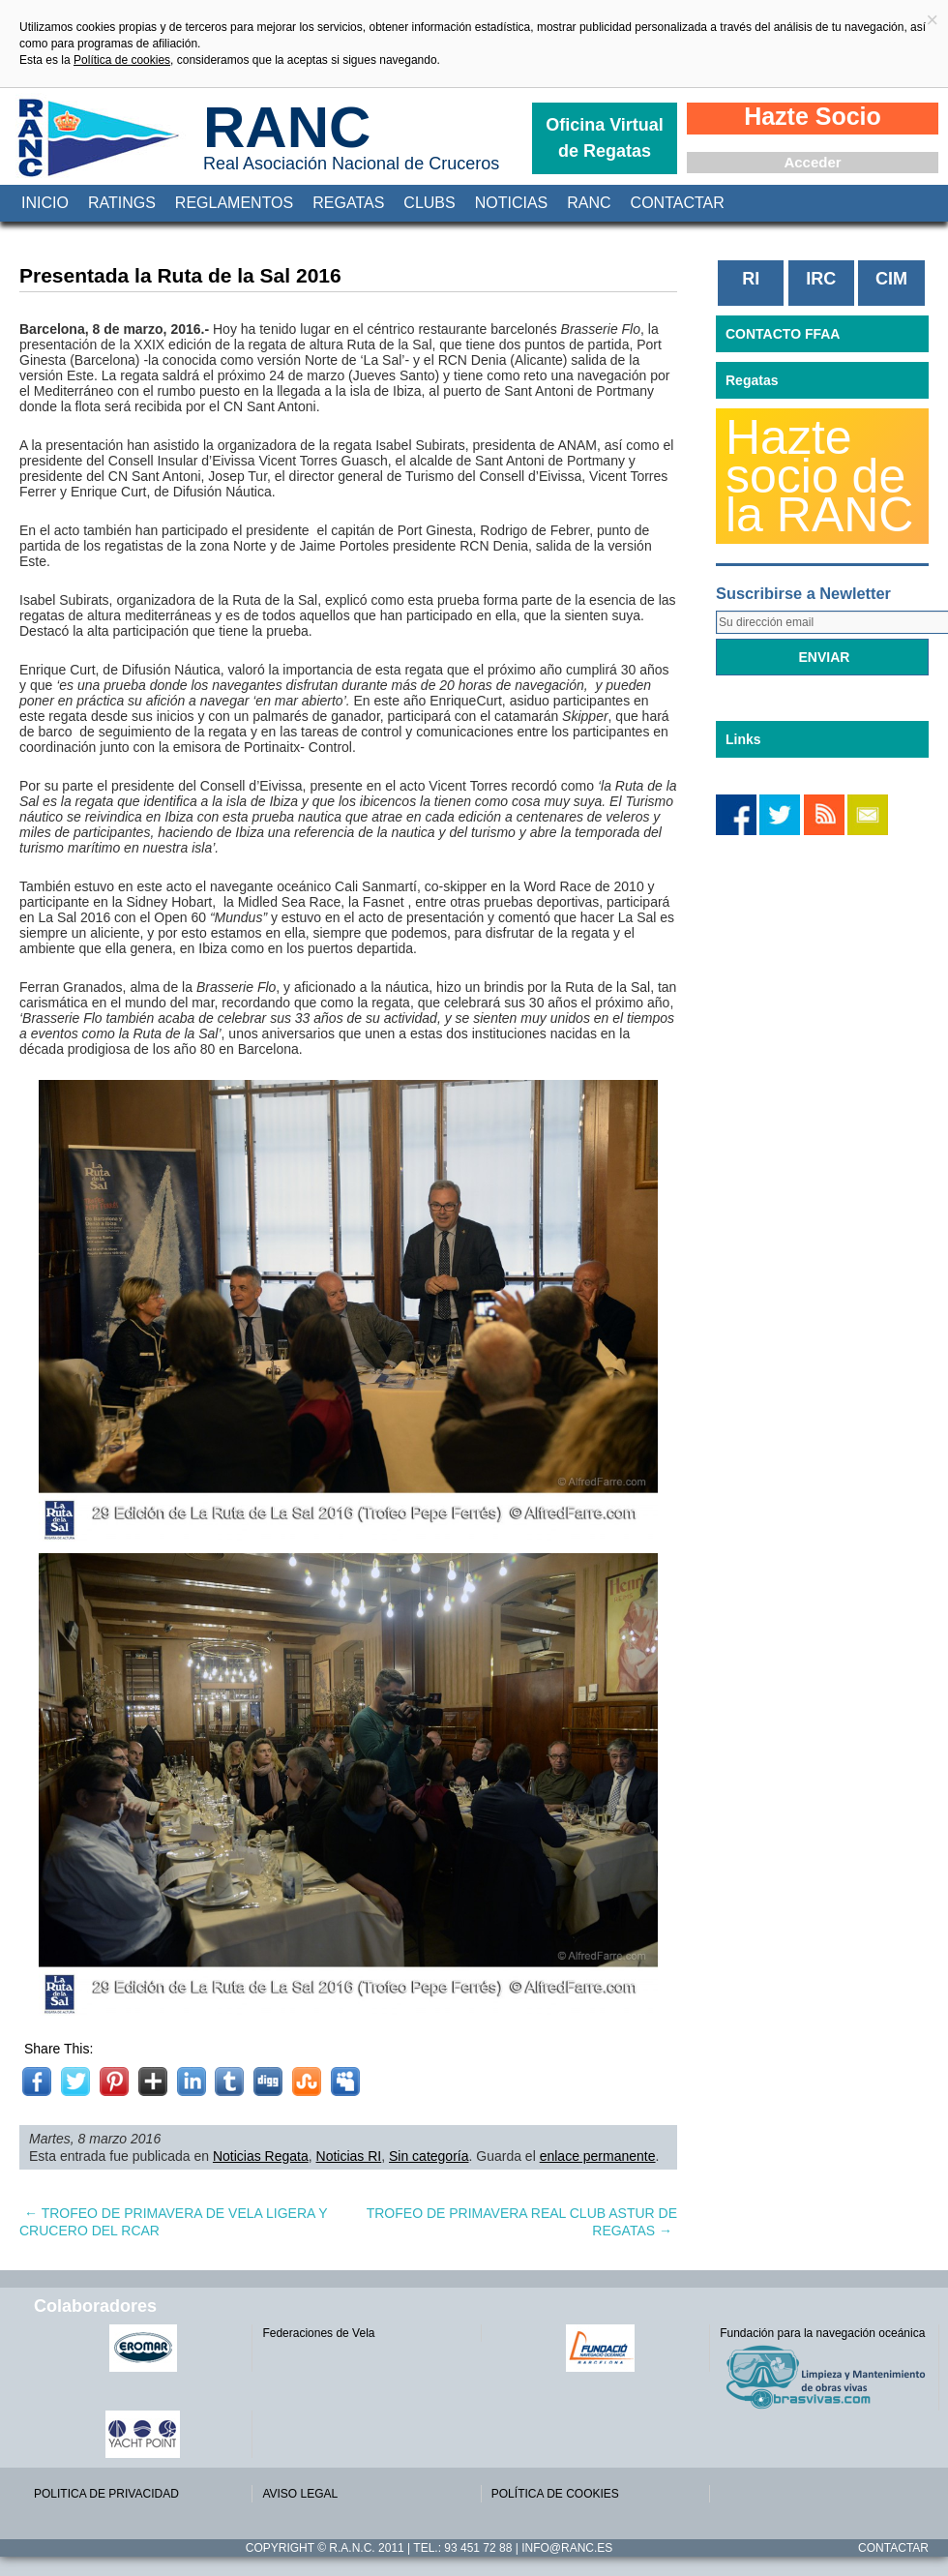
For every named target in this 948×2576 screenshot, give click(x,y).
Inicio (45, 203)
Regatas (348, 203)
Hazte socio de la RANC (819, 476)
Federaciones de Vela (318, 2333)
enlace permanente (598, 2156)
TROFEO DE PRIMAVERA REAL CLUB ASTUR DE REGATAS (522, 2221)
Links (743, 739)
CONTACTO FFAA (783, 334)
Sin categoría (429, 2156)
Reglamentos (234, 203)
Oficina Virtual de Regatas (605, 138)
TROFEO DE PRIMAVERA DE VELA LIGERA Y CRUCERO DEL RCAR (173, 2221)
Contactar (678, 203)
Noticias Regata (261, 2156)
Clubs (429, 203)
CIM (891, 278)
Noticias (511, 203)
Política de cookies (122, 60)
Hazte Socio (812, 116)
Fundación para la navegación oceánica (822, 2333)
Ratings (122, 203)
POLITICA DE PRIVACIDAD (106, 2494)
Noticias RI (349, 2156)
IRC (821, 278)
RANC (286, 127)
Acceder (812, 162)
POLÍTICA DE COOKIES (555, 2494)
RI (750, 278)
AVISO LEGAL (300, 2494)
